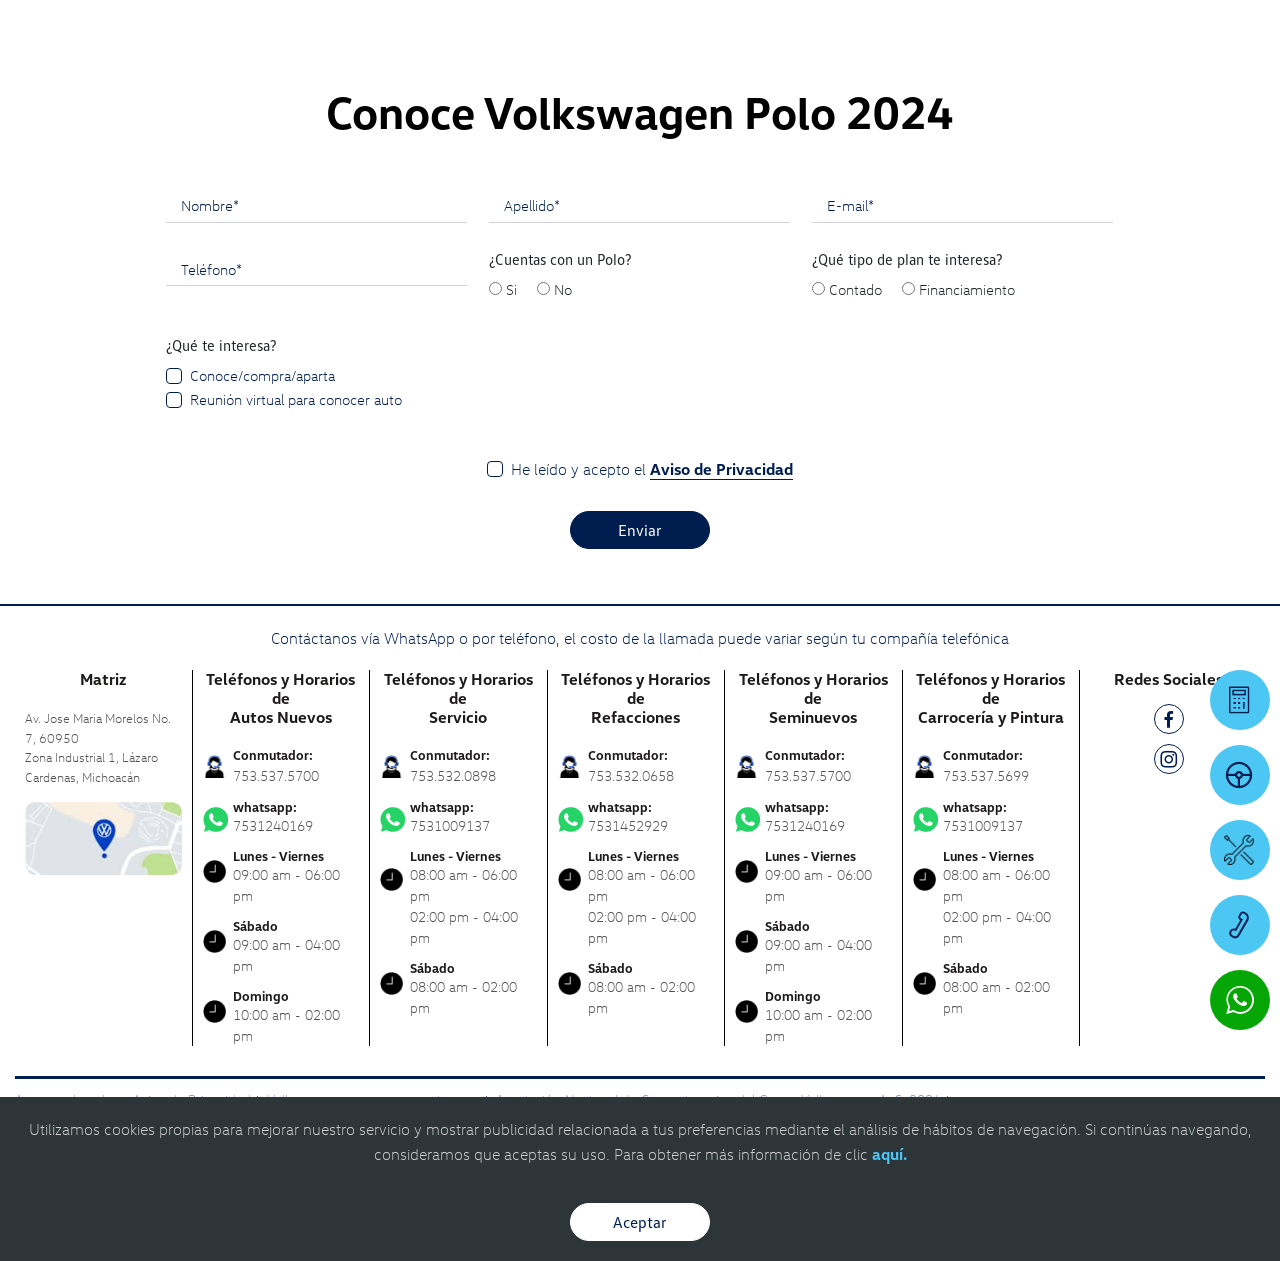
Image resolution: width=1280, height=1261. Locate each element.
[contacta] (103, 836)
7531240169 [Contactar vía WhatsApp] (281, 817)
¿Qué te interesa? (221, 345)
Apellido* (532, 205)
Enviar (640, 530)
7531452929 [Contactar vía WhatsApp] (636, 817)
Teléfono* (211, 269)
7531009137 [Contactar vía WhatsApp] (458, 817)
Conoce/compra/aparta (262, 375)
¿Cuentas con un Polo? (560, 259)
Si (511, 289)
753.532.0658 (631, 775)
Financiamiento (967, 289)
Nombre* (210, 205)
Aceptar (640, 1222)
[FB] (1169, 722)
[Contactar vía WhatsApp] (1240, 1000)
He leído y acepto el (652, 469)
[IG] (1169, 762)
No (563, 289)
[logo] (790, 71)
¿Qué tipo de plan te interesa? (907, 259)
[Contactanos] (985, 30)
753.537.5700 (276, 775)
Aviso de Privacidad (721, 469)
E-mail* (850, 205)
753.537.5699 (986, 775)
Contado (855, 289)
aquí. (889, 1154)
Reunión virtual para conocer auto (296, 399)
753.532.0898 (453, 775)
